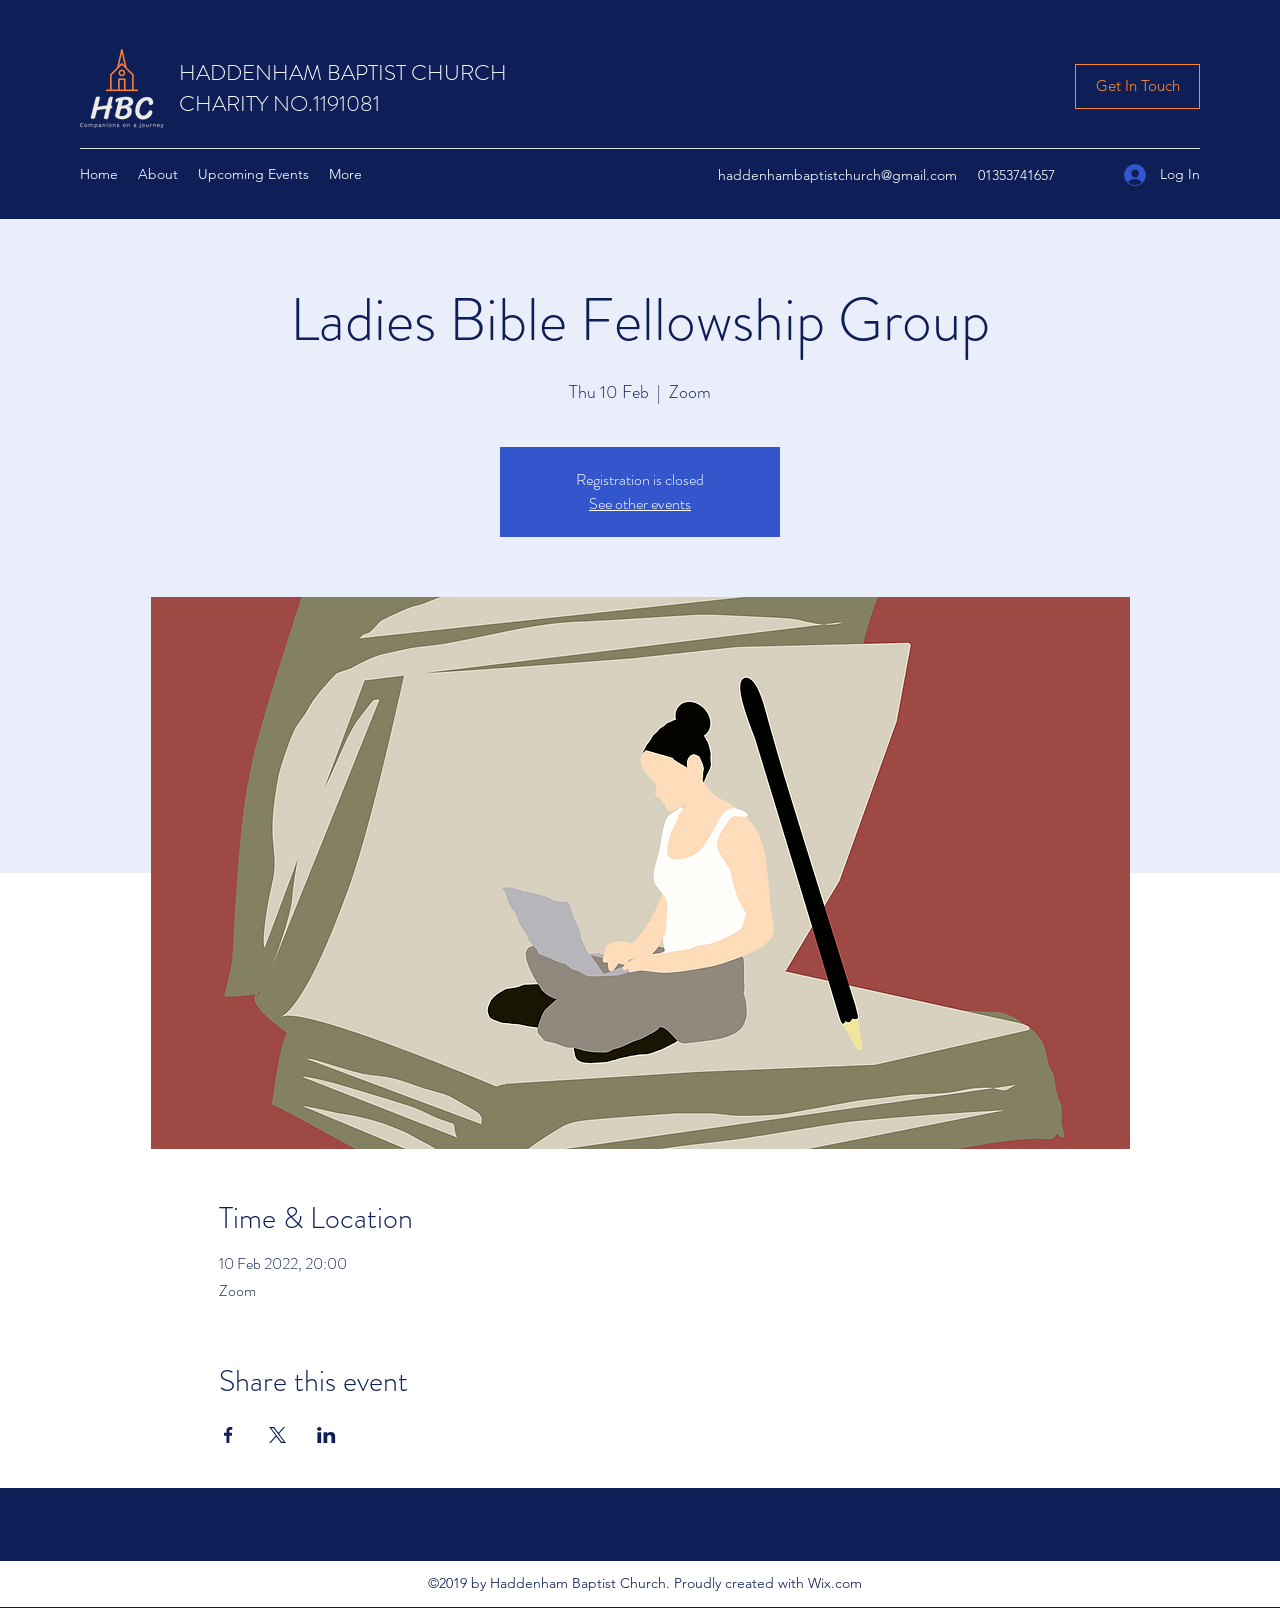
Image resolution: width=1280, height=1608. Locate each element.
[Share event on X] (277, 1435)
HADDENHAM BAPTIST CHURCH (343, 72)
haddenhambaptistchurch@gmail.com (837, 175)
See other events (640, 503)
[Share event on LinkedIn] (326, 1435)
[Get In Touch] (1137, 86)
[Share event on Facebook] (228, 1435)
